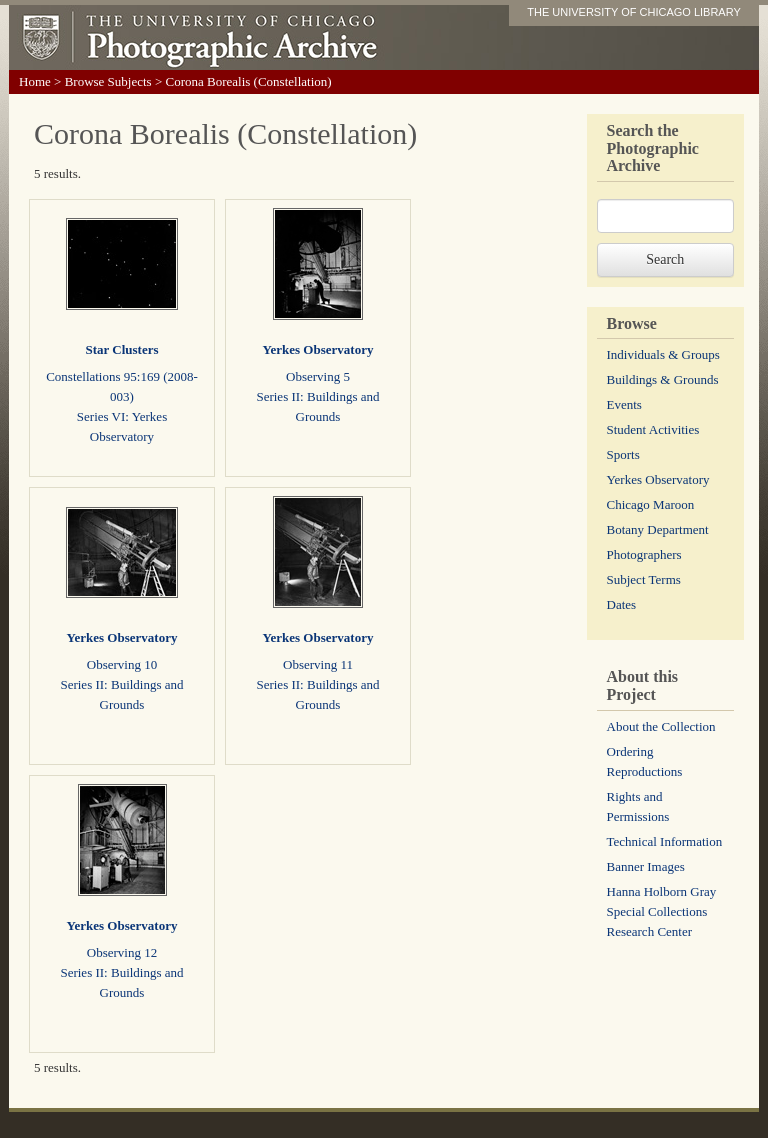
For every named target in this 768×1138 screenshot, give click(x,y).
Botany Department (658, 529)
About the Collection (661, 726)
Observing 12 (122, 952)
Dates (622, 604)
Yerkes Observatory (318, 349)
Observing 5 (318, 376)
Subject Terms (644, 579)
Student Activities (653, 429)
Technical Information (665, 841)
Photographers (644, 554)
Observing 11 (318, 664)
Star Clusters (121, 349)
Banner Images (646, 866)
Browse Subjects (108, 81)
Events (624, 404)
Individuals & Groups (663, 354)
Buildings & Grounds (663, 379)
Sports (623, 454)
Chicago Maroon (651, 504)
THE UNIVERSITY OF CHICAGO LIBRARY (634, 12)
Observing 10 (122, 664)
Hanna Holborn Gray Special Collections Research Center (662, 911)
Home (35, 81)
